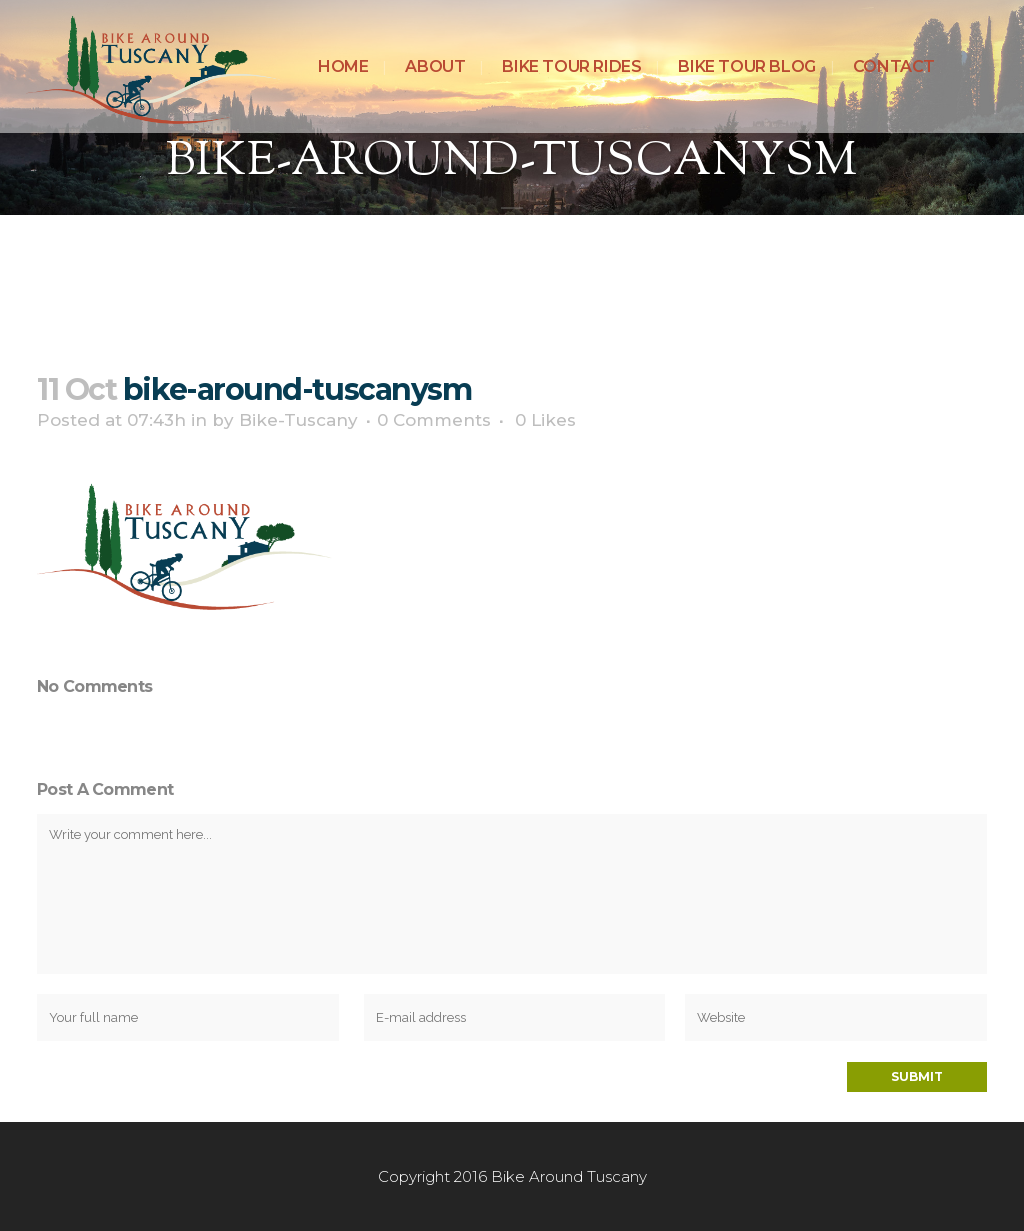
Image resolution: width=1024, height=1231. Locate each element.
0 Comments (434, 420)
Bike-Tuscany (298, 420)
